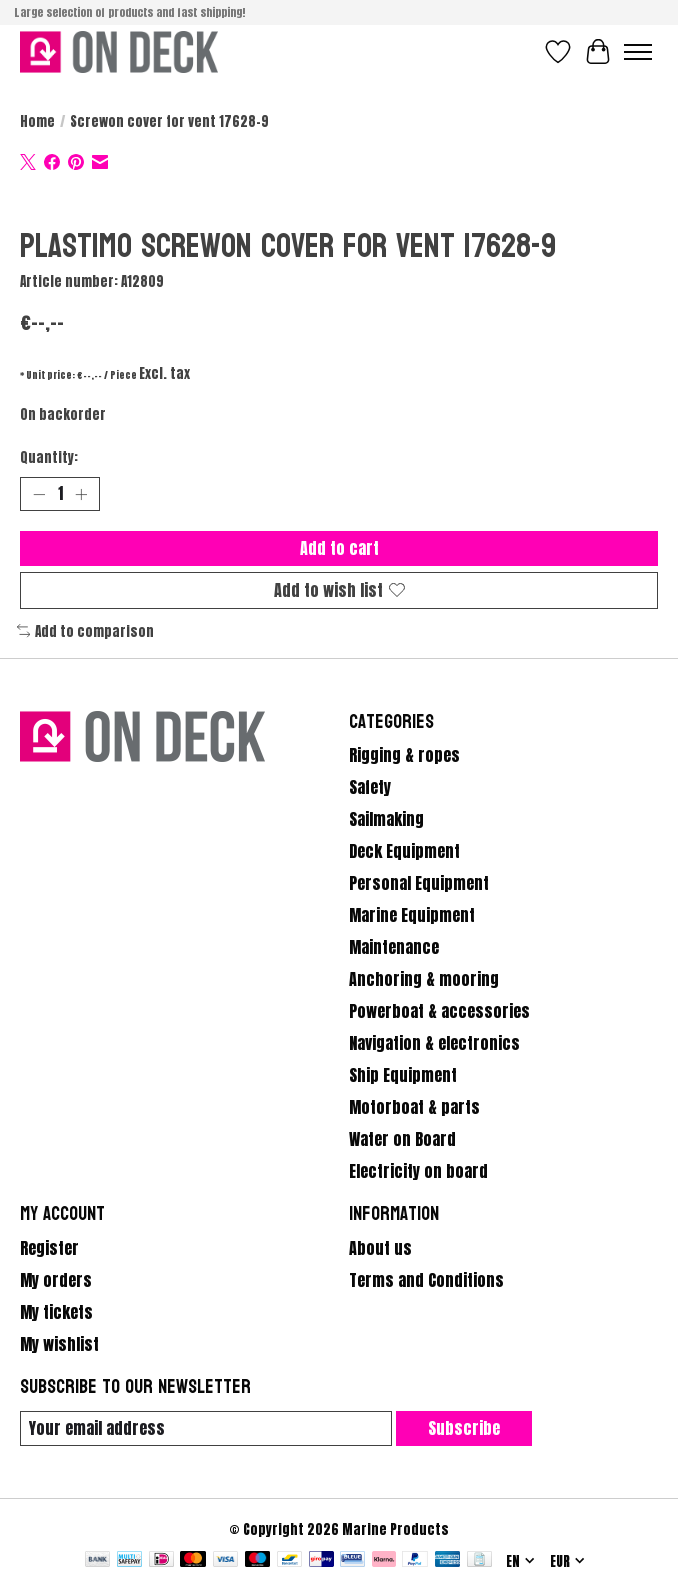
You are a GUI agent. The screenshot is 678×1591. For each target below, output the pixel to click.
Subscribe (464, 1428)
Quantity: (49, 457)
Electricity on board (418, 1171)
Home (37, 121)
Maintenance (394, 947)
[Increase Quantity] (81, 494)
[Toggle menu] (638, 52)
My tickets (56, 1312)
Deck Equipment (404, 851)
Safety (370, 787)
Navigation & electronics (434, 1043)
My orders (56, 1280)
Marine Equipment (412, 915)
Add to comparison (85, 631)
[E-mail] (206, 1428)
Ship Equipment (403, 1075)
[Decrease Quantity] (39, 494)
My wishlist (59, 1344)
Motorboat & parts (414, 1107)
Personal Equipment (419, 883)
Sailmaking (386, 819)
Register (49, 1248)
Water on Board (402, 1139)
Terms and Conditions (426, 1280)
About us (380, 1248)
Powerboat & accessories (439, 1011)
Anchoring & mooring (424, 979)
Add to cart (339, 548)
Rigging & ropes (404, 755)
